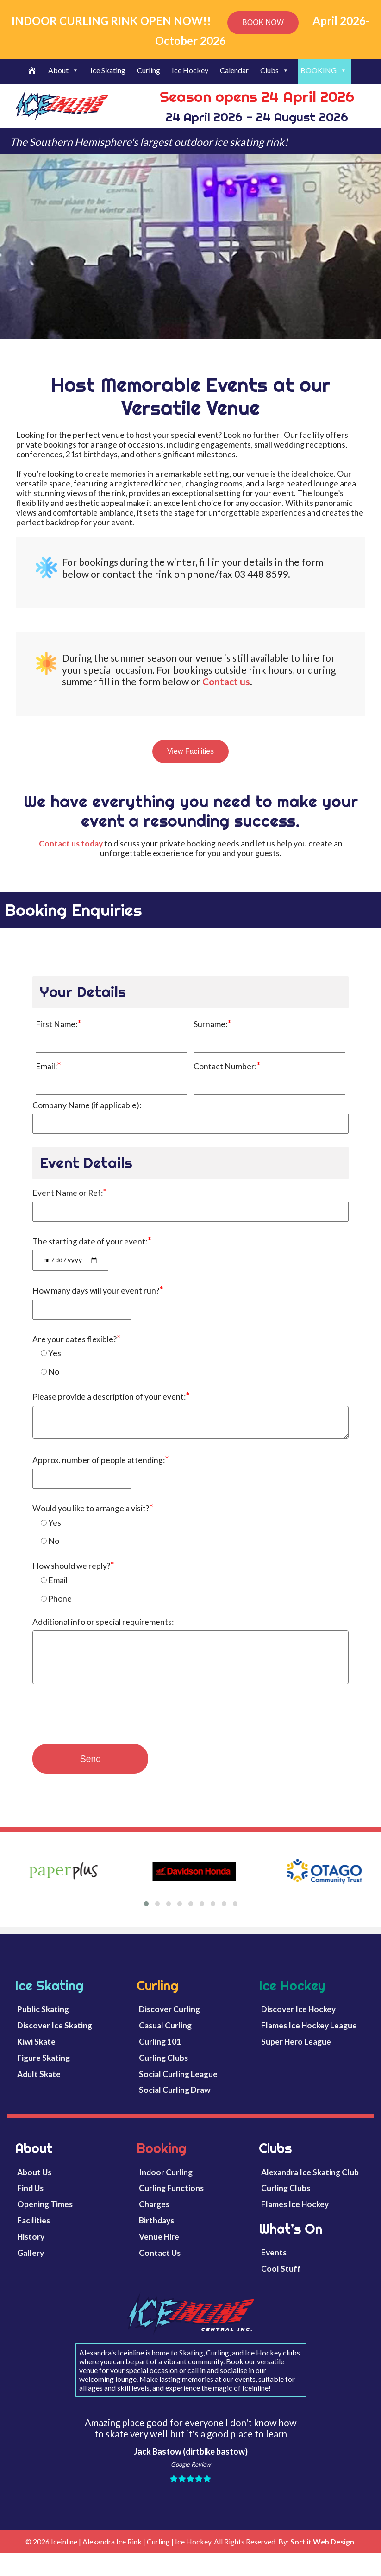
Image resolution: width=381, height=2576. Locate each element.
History (30, 2250)
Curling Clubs (163, 2071)
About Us (34, 2186)
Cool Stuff (281, 2282)
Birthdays (156, 2234)
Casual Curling (165, 2039)
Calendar (234, 70)
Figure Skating (43, 2071)
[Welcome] (33, 71)
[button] (146, 1917)
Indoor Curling (166, 2186)
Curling (148, 70)
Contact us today (71, 843)
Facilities (33, 2234)
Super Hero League (296, 2055)
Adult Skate (39, 2087)
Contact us (226, 681)
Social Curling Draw (175, 2104)
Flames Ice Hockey (295, 2218)
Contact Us (160, 2267)
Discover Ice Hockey (298, 2023)
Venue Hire (159, 2250)
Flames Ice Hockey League (309, 2039)
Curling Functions (171, 2202)
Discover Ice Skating (54, 2039)
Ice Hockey (190, 70)
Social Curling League (178, 2087)
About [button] (63, 70)
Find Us (30, 2202)
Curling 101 (160, 2055)
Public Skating (43, 2023)
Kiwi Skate (36, 2055)
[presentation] (102, 1731)
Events (274, 2266)
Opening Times (45, 2218)
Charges (154, 2218)
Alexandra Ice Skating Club (310, 2186)
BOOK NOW (263, 22)
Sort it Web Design (322, 2555)
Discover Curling (169, 2023)
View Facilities (190, 751)
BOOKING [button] (323, 70)
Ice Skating (107, 70)
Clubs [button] (274, 70)
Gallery (30, 2267)
